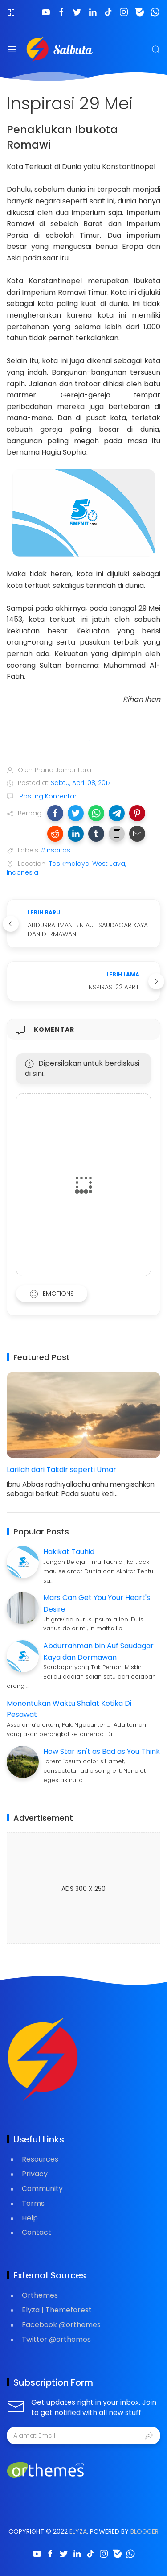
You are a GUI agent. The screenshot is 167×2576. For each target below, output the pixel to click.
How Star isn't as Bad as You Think (101, 1751)
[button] (55, 813)
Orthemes (40, 2295)
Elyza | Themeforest (57, 2310)
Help (30, 2218)
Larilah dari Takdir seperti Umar (61, 1469)
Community (42, 2188)
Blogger (144, 2531)
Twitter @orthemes (56, 2339)
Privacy (35, 2174)
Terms (33, 2203)
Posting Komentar (47, 796)
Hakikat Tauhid (68, 1551)
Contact (36, 2232)
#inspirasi (56, 850)
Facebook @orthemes (61, 2325)
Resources (40, 2159)
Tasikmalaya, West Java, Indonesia (66, 868)
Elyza (78, 2531)
